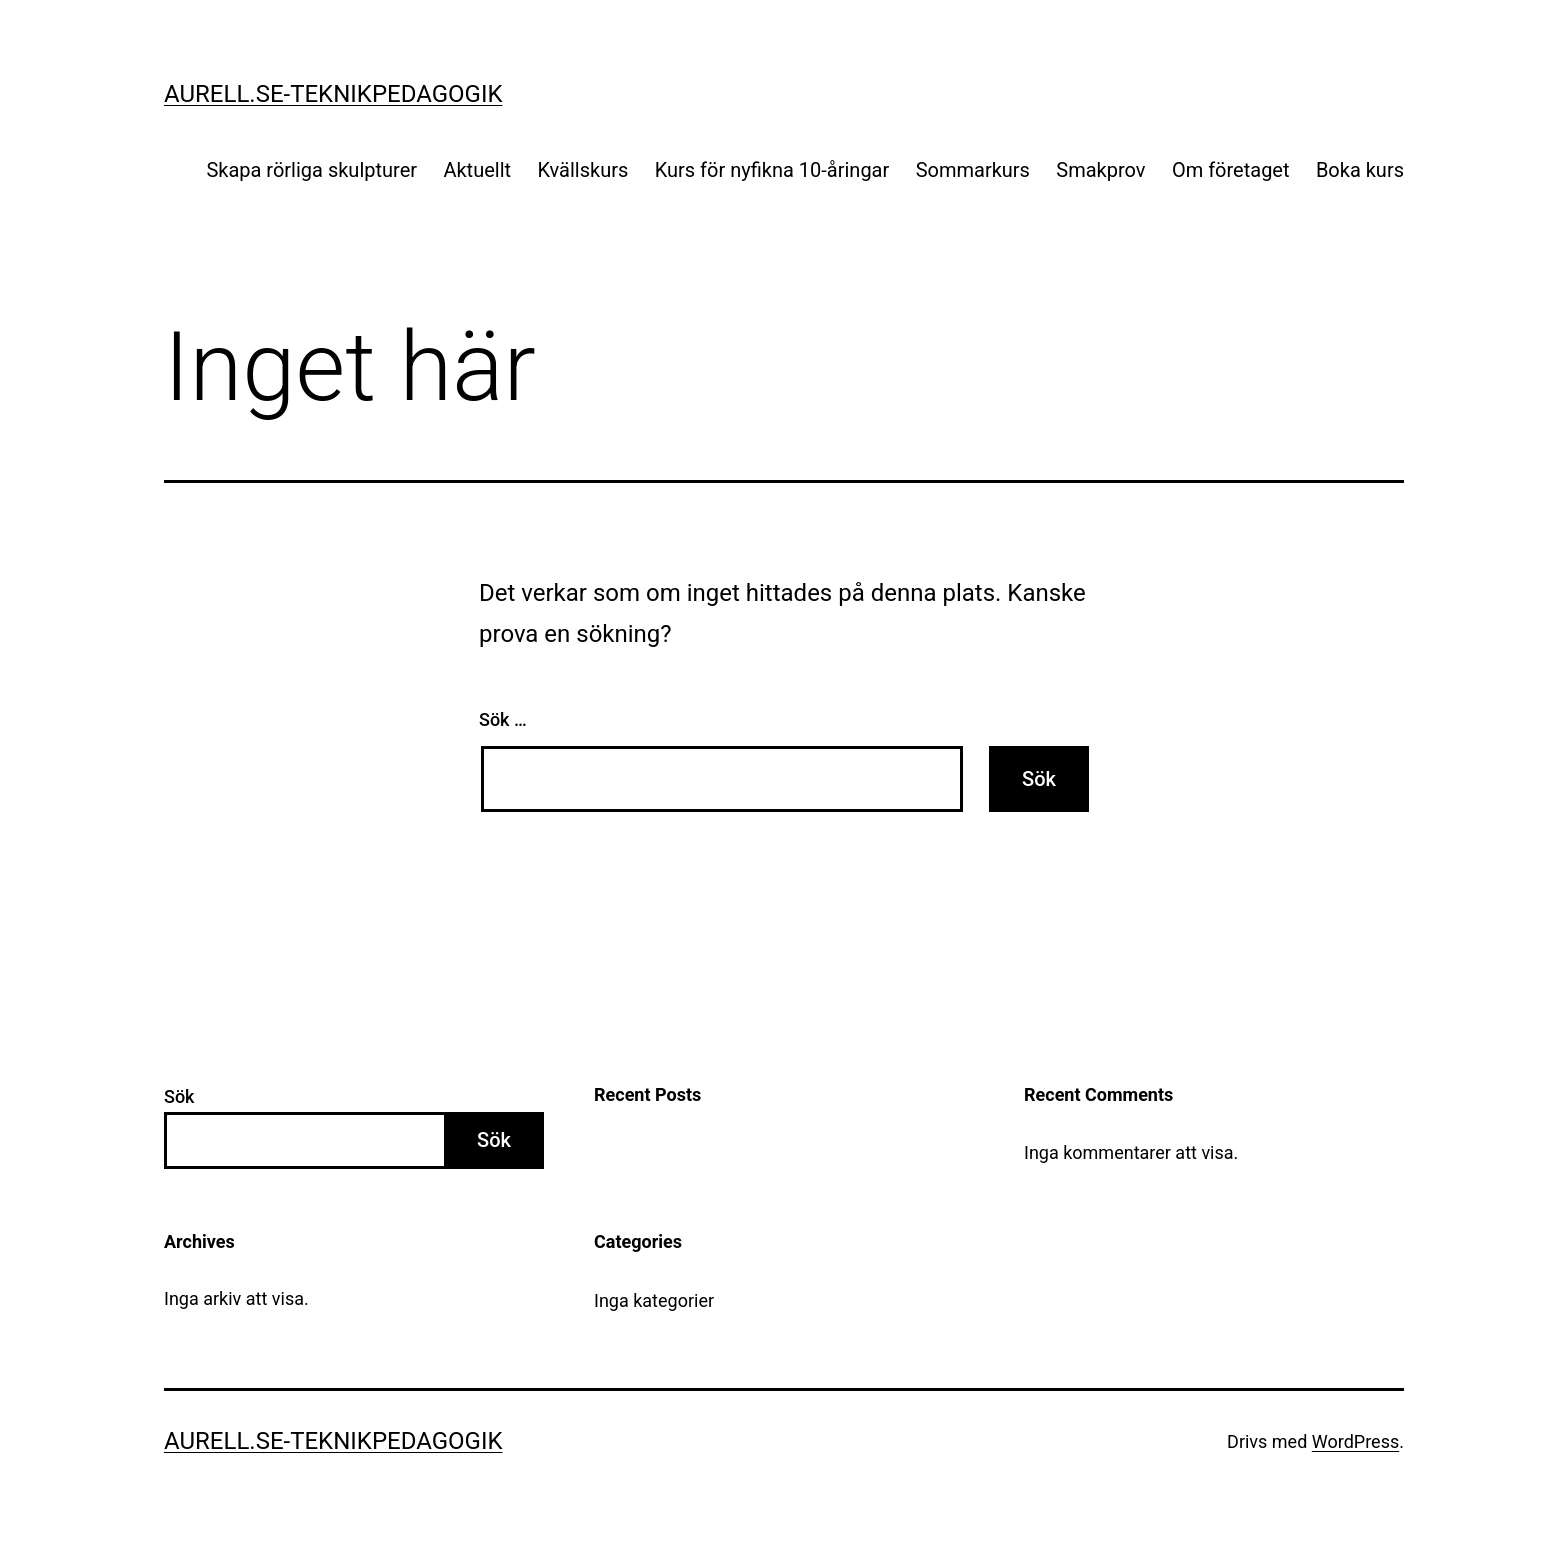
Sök (179, 1096)
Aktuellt (477, 170)
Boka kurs (1360, 170)
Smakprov (1100, 170)
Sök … (503, 719)
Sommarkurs (973, 170)
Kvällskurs (582, 170)
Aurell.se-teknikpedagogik (333, 94)
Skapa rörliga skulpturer (311, 170)
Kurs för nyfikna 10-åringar (772, 170)
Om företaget (1231, 170)
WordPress (1355, 1441)
